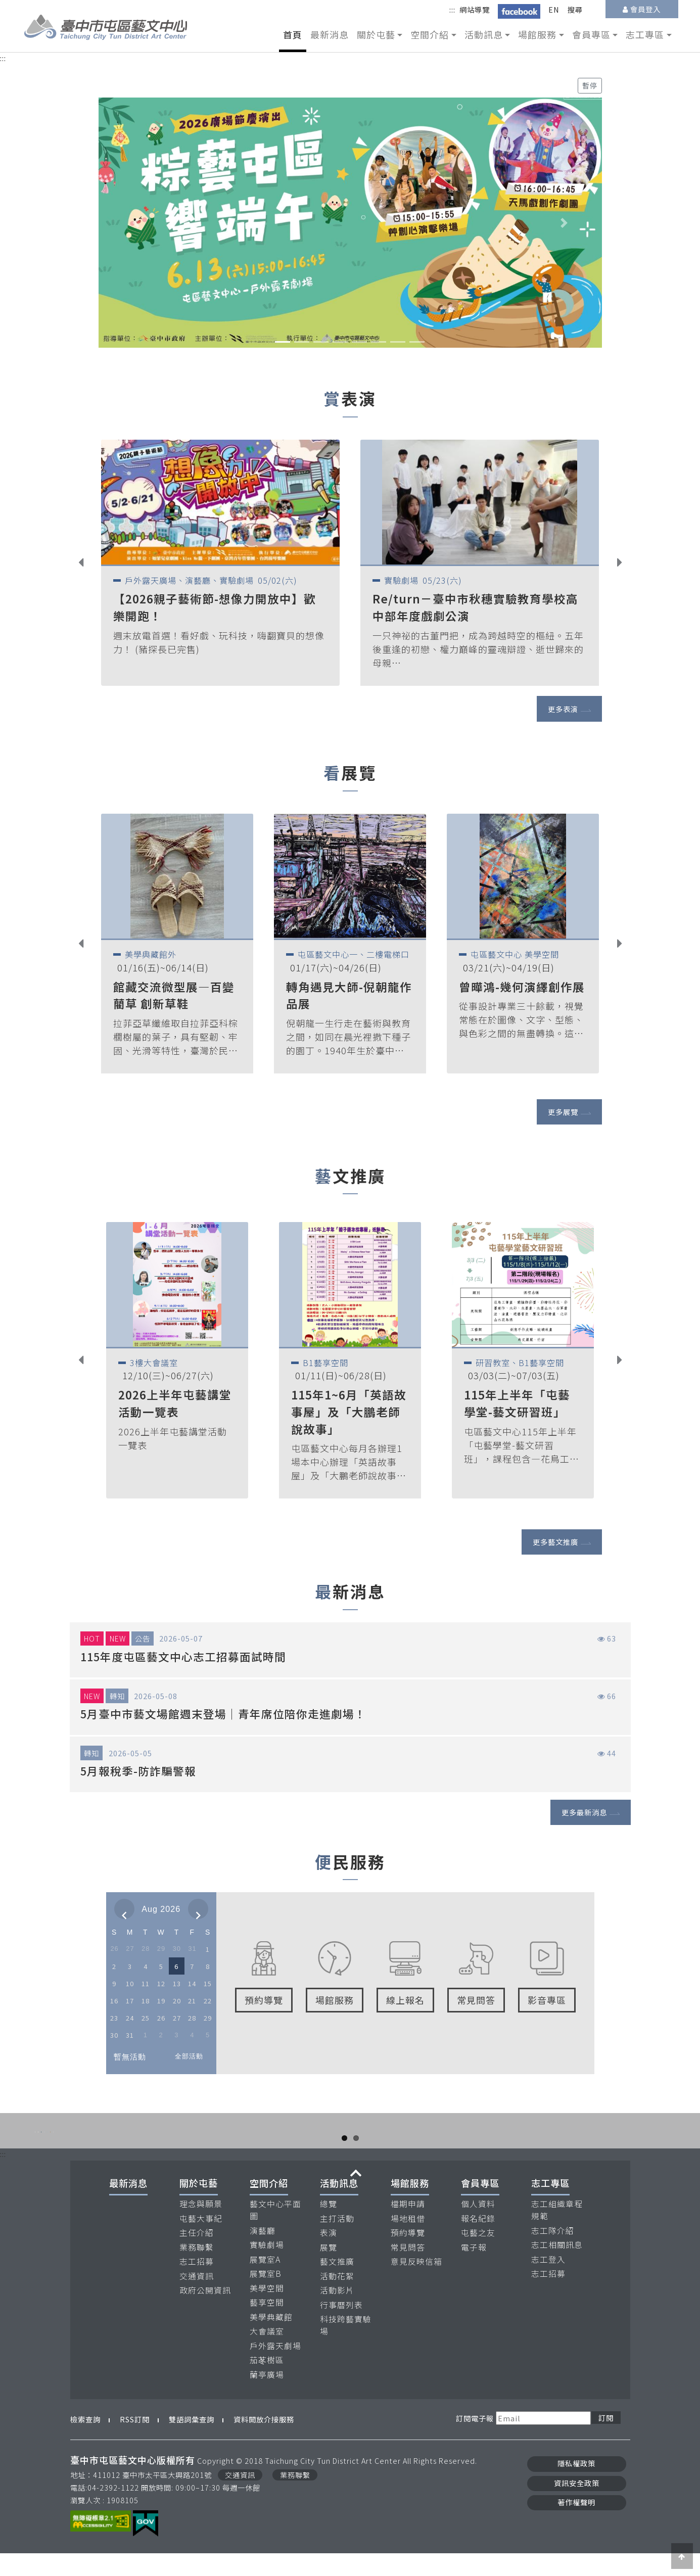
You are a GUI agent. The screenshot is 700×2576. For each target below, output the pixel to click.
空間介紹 (269, 2205)
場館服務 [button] (537, 34)
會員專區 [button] (591, 34)
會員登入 (645, 9)
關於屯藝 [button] (376, 34)
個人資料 (478, 2226)
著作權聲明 (576, 2524)
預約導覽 (408, 2255)
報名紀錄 (478, 2240)
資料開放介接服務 (264, 2442)
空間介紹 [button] (429, 34)
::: (452, 9)
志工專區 (550, 2205)
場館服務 (410, 2205)
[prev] (124, 1909)
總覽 (328, 2226)
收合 (355, 2196)
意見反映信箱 (416, 2284)
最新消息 (329, 34)
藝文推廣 (337, 2284)
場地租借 (408, 2240)
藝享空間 (267, 2325)
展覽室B (266, 2296)
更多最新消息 (584, 1812)
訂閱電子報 (475, 2440)
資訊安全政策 (576, 2505)
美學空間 (267, 2310)
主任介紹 (196, 2255)
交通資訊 (196, 2298)
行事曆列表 (341, 2327)
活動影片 (337, 2313)
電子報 (474, 2269)
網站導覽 (474, 9)
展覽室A (265, 2281)
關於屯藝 (198, 2205)
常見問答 (408, 2269)
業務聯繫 (196, 2269)
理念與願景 (200, 2226)
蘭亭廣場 (267, 2397)
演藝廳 (262, 2253)
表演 (328, 2255)
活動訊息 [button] (483, 34)
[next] (198, 1909)
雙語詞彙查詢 (191, 2442)
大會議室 (267, 2354)
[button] (136, 222)
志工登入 (548, 2281)
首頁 (292, 34)
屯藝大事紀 (200, 2240)
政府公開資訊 (205, 2313)
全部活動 (189, 2056)
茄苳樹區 (267, 2382)
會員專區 (480, 2205)
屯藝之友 (478, 2255)
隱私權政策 (576, 2485)
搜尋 (575, 9)
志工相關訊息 (557, 2267)
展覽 (328, 2269)
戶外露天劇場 (275, 2368)
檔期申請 (408, 2226)
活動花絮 (337, 2298)
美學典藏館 (271, 2339)
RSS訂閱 (135, 2442)
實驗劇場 (267, 2267)
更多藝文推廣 (555, 1541)
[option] (220, 563)
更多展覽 (563, 1111)
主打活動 (337, 2240)
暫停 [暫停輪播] (589, 85)
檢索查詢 (85, 2442)
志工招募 (196, 2284)
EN (553, 9)
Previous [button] (89, 564)
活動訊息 (339, 2205)
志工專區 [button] (645, 34)
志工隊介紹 (552, 2253)
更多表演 (563, 709)
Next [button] (627, 564)
